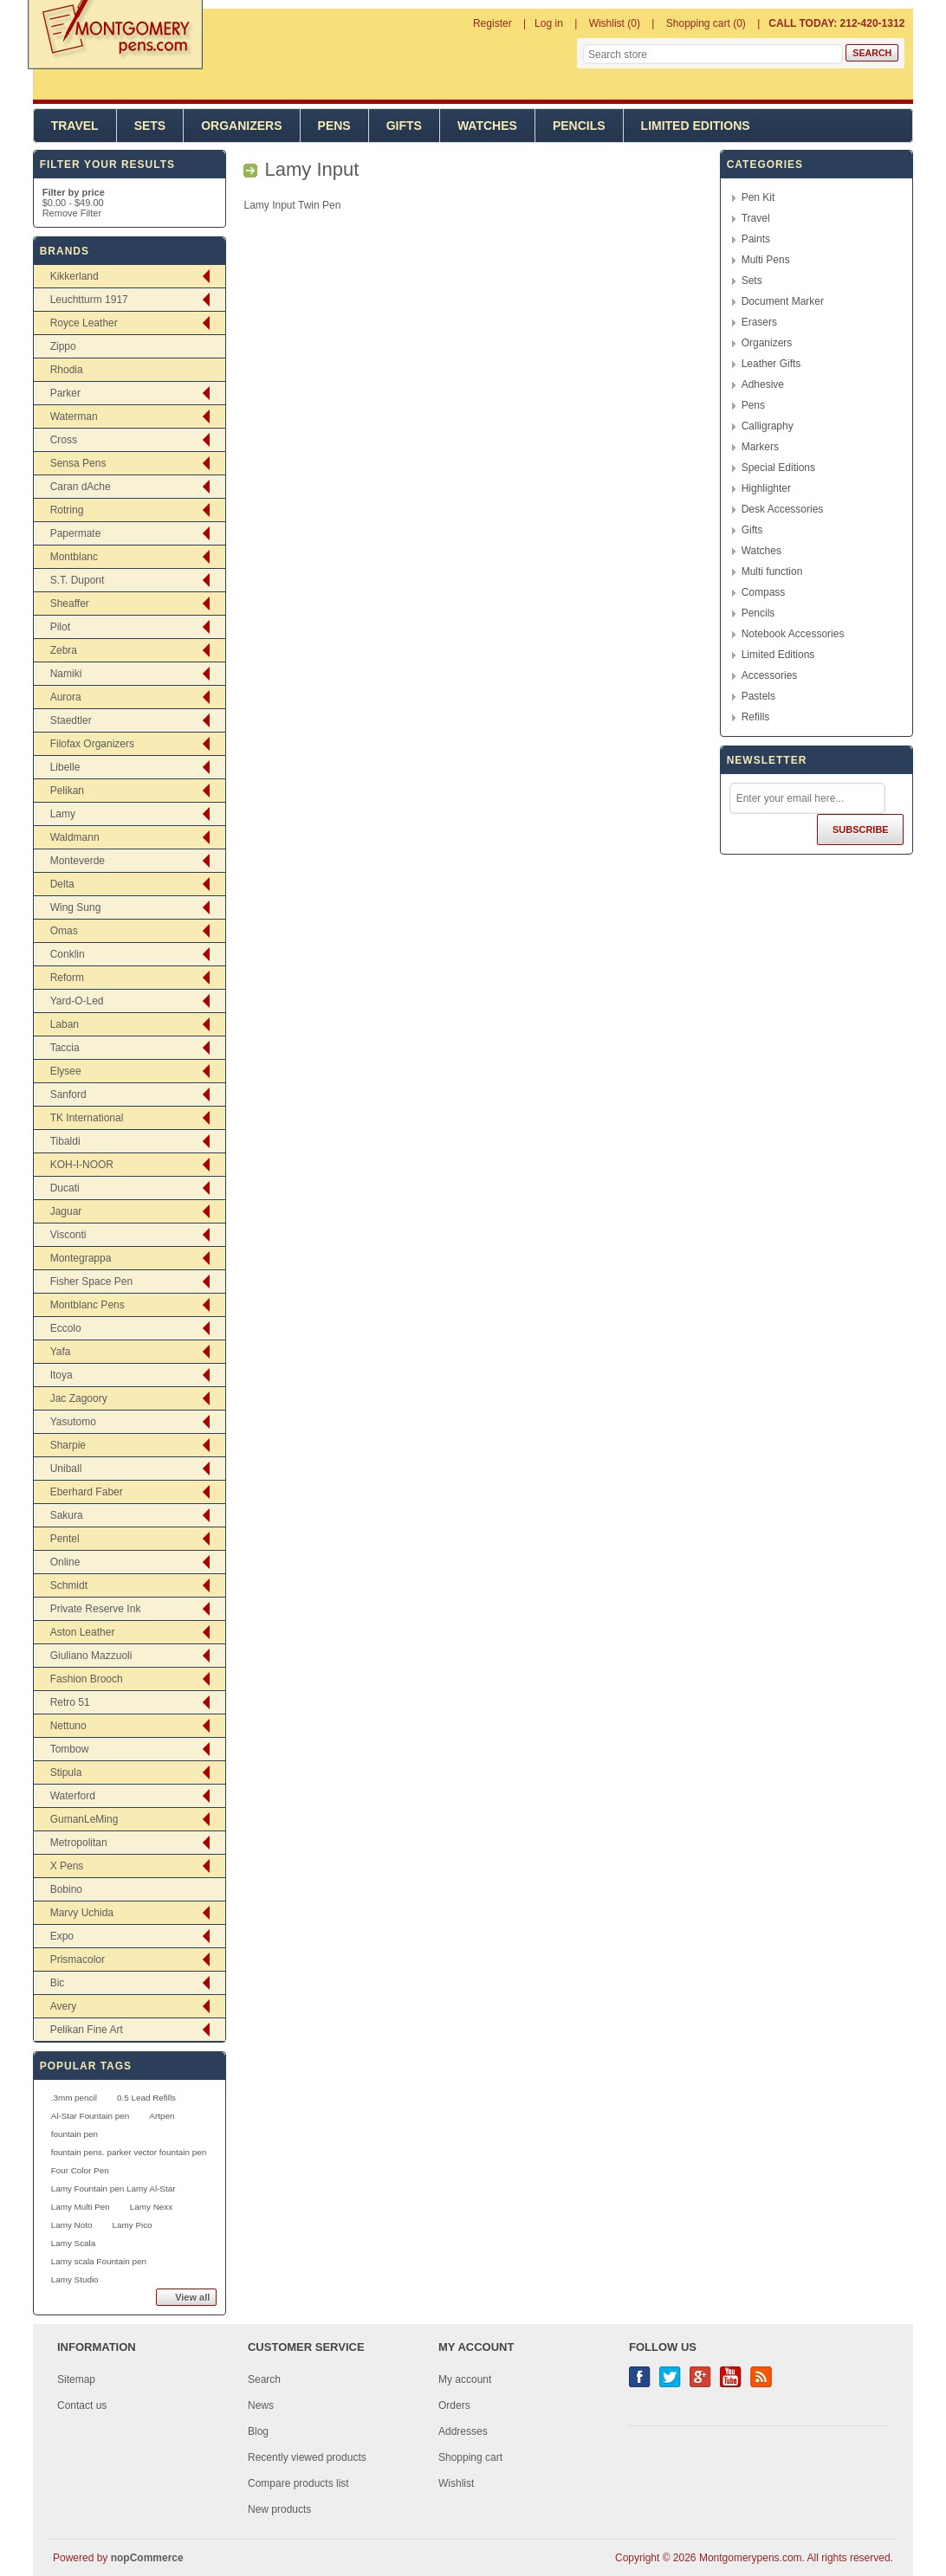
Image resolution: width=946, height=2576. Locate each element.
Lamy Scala (73, 2243)
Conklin (67, 954)
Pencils (579, 125)
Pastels (758, 696)
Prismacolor (77, 1959)
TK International (87, 1118)
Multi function (772, 571)
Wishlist (456, 2483)
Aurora (65, 697)
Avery (63, 2006)
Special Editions (778, 468)
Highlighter (766, 488)
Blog (258, 2431)
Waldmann (75, 837)
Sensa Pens (78, 463)
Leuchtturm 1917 (89, 300)
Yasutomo (73, 1422)
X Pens (67, 1866)
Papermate (75, 533)
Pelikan (67, 790)
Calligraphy (768, 426)
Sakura (66, 1515)
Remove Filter (71, 213)
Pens (334, 125)
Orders (454, 2405)
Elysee (65, 1071)
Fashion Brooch (86, 1679)
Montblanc (74, 557)
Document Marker (783, 301)
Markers (760, 447)
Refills (756, 717)
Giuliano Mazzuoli (91, 1656)
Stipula (66, 1772)
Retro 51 (70, 1702)
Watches (487, 125)
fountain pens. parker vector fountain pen (129, 2152)
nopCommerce (147, 2558)
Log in (549, 23)
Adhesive (763, 384)
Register (492, 23)
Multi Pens (766, 260)
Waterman (74, 416)
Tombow (69, 1749)
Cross (63, 440)
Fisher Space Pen (91, 1281)
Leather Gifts (771, 364)
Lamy (62, 814)
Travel (75, 125)
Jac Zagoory (78, 1398)
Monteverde (77, 861)
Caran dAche (80, 487)
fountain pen (74, 2134)
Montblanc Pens (87, 1305)
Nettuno (68, 1726)
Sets (150, 125)
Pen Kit (758, 197)
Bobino (66, 1889)
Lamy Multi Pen (80, 2206)
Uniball (66, 1468)
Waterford (72, 1796)
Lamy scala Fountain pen (98, 2261)
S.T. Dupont (77, 580)
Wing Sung (75, 907)
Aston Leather (82, 1632)
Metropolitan (78, 1843)
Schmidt (68, 1585)
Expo (62, 1936)
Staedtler (71, 720)
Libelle (65, 767)
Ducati (65, 1188)
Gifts (404, 125)
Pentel (65, 1539)
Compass (764, 592)
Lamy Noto (72, 2225)
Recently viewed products (307, 2457)
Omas (64, 931)
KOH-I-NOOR (81, 1165)
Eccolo (65, 1328)
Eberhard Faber (86, 1492)
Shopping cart (470, 2457)
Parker (65, 393)
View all (192, 2297)
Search (264, 2379)
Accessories (770, 675)
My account (464, 2379)
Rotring (67, 510)
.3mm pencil (74, 2097)
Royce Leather (84, 323)
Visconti (68, 1235)
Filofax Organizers (92, 744)
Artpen (161, 2116)
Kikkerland (74, 276)
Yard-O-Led (77, 1001)
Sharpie (68, 1445)
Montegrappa (81, 1258)
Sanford (68, 1094)
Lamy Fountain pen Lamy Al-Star (113, 2188)
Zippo (63, 346)
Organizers (241, 125)
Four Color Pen (80, 2170)
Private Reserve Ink (95, 1609)
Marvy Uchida (81, 1913)
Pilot (60, 627)
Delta (62, 884)
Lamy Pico (132, 2225)
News (261, 2405)
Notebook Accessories (793, 634)
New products (279, 2509)
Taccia (65, 1048)
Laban (64, 1024)
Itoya (61, 1375)
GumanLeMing (84, 1819)
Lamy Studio (75, 2279)
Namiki (66, 674)
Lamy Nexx (151, 2206)
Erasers (759, 322)
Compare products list (298, 2483)
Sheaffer (69, 603)
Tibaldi (65, 1141)
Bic (57, 1983)
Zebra (63, 650)
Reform (67, 978)
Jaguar (66, 1211)
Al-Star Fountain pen (90, 2116)
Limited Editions (695, 125)
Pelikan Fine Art (86, 2030)
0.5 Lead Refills (146, 2097)
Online (65, 1562)
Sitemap (76, 2379)
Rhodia (66, 370)
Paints (756, 239)
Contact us (82, 2405)
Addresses (463, 2431)
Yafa (60, 1352)
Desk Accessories (783, 509)
